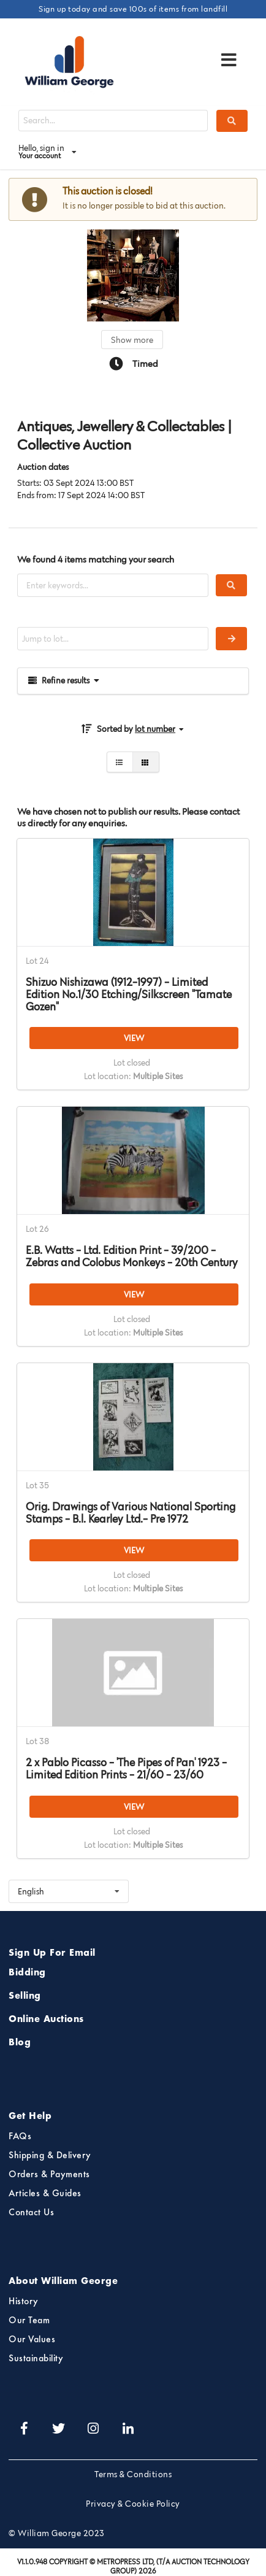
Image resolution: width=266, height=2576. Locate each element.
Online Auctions (46, 2019)
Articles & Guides (45, 2194)
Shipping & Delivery (50, 2156)
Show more (132, 339)
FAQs (20, 2137)
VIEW (134, 1038)
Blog (20, 2043)
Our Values (32, 2340)
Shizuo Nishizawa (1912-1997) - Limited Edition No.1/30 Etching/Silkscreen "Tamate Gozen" (129, 994)
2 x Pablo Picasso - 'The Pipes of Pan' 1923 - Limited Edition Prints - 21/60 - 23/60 (126, 1768)
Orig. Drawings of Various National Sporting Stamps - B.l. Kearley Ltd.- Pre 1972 (130, 1513)
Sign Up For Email (52, 1953)
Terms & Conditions (133, 2474)
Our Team (29, 2321)
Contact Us (31, 2213)
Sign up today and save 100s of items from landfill (133, 8)
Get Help (30, 2116)
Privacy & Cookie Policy (133, 2503)
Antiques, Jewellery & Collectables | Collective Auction (124, 435)
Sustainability (36, 2359)
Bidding (27, 1973)
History (24, 2302)
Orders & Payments (49, 2175)
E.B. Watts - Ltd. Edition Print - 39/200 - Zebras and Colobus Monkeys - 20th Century (132, 1256)
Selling (25, 1996)
